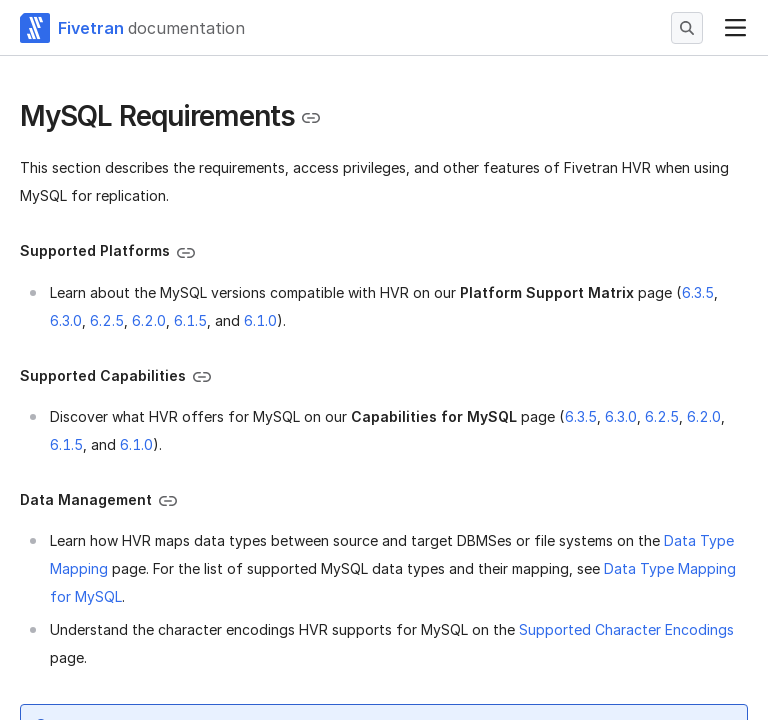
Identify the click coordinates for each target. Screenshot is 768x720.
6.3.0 (66, 320)
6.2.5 (107, 320)
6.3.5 (698, 292)
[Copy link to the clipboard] (311, 118)
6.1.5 (190, 320)
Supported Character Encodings (626, 629)
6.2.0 (149, 320)
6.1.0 (260, 320)
